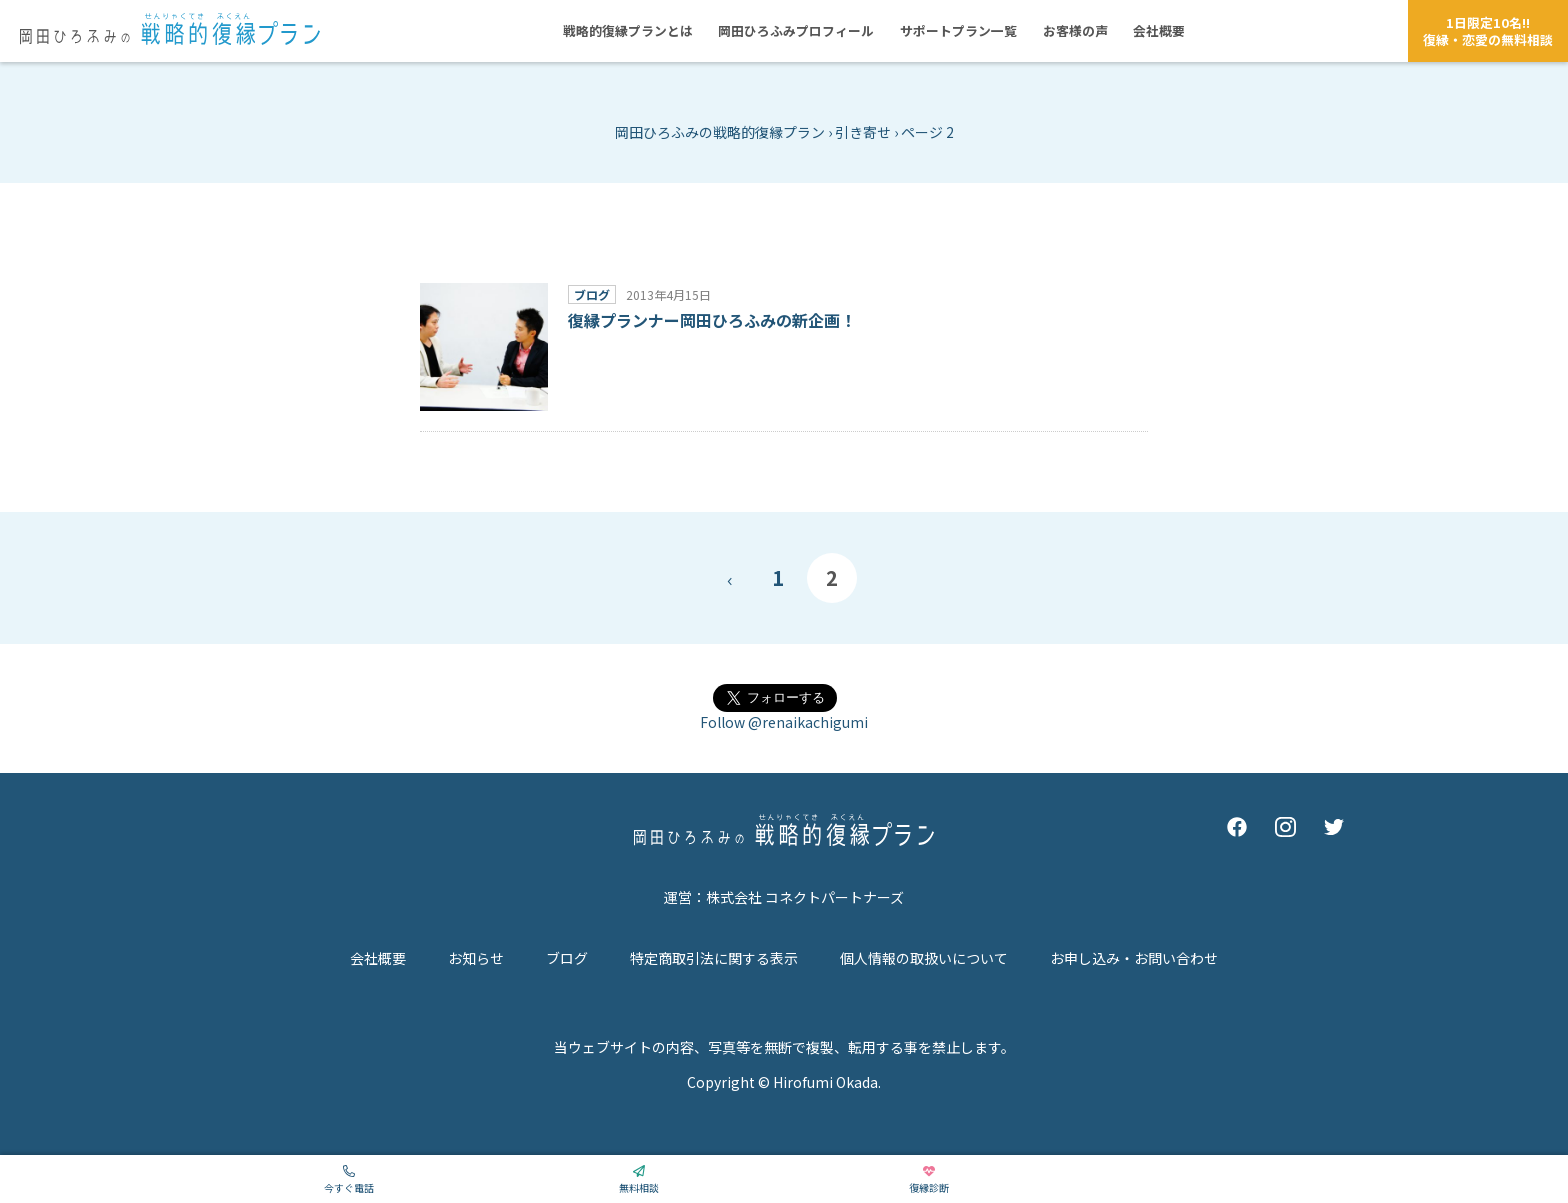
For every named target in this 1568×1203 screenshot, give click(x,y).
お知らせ (476, 958)
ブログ (567, 958)
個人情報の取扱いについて (924, 958)
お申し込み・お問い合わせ (1134, 958)
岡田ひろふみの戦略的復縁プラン (720, 132)
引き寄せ (863, 132)
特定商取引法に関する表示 (714, 958)
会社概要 (378, 958)
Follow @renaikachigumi (784, 722)
